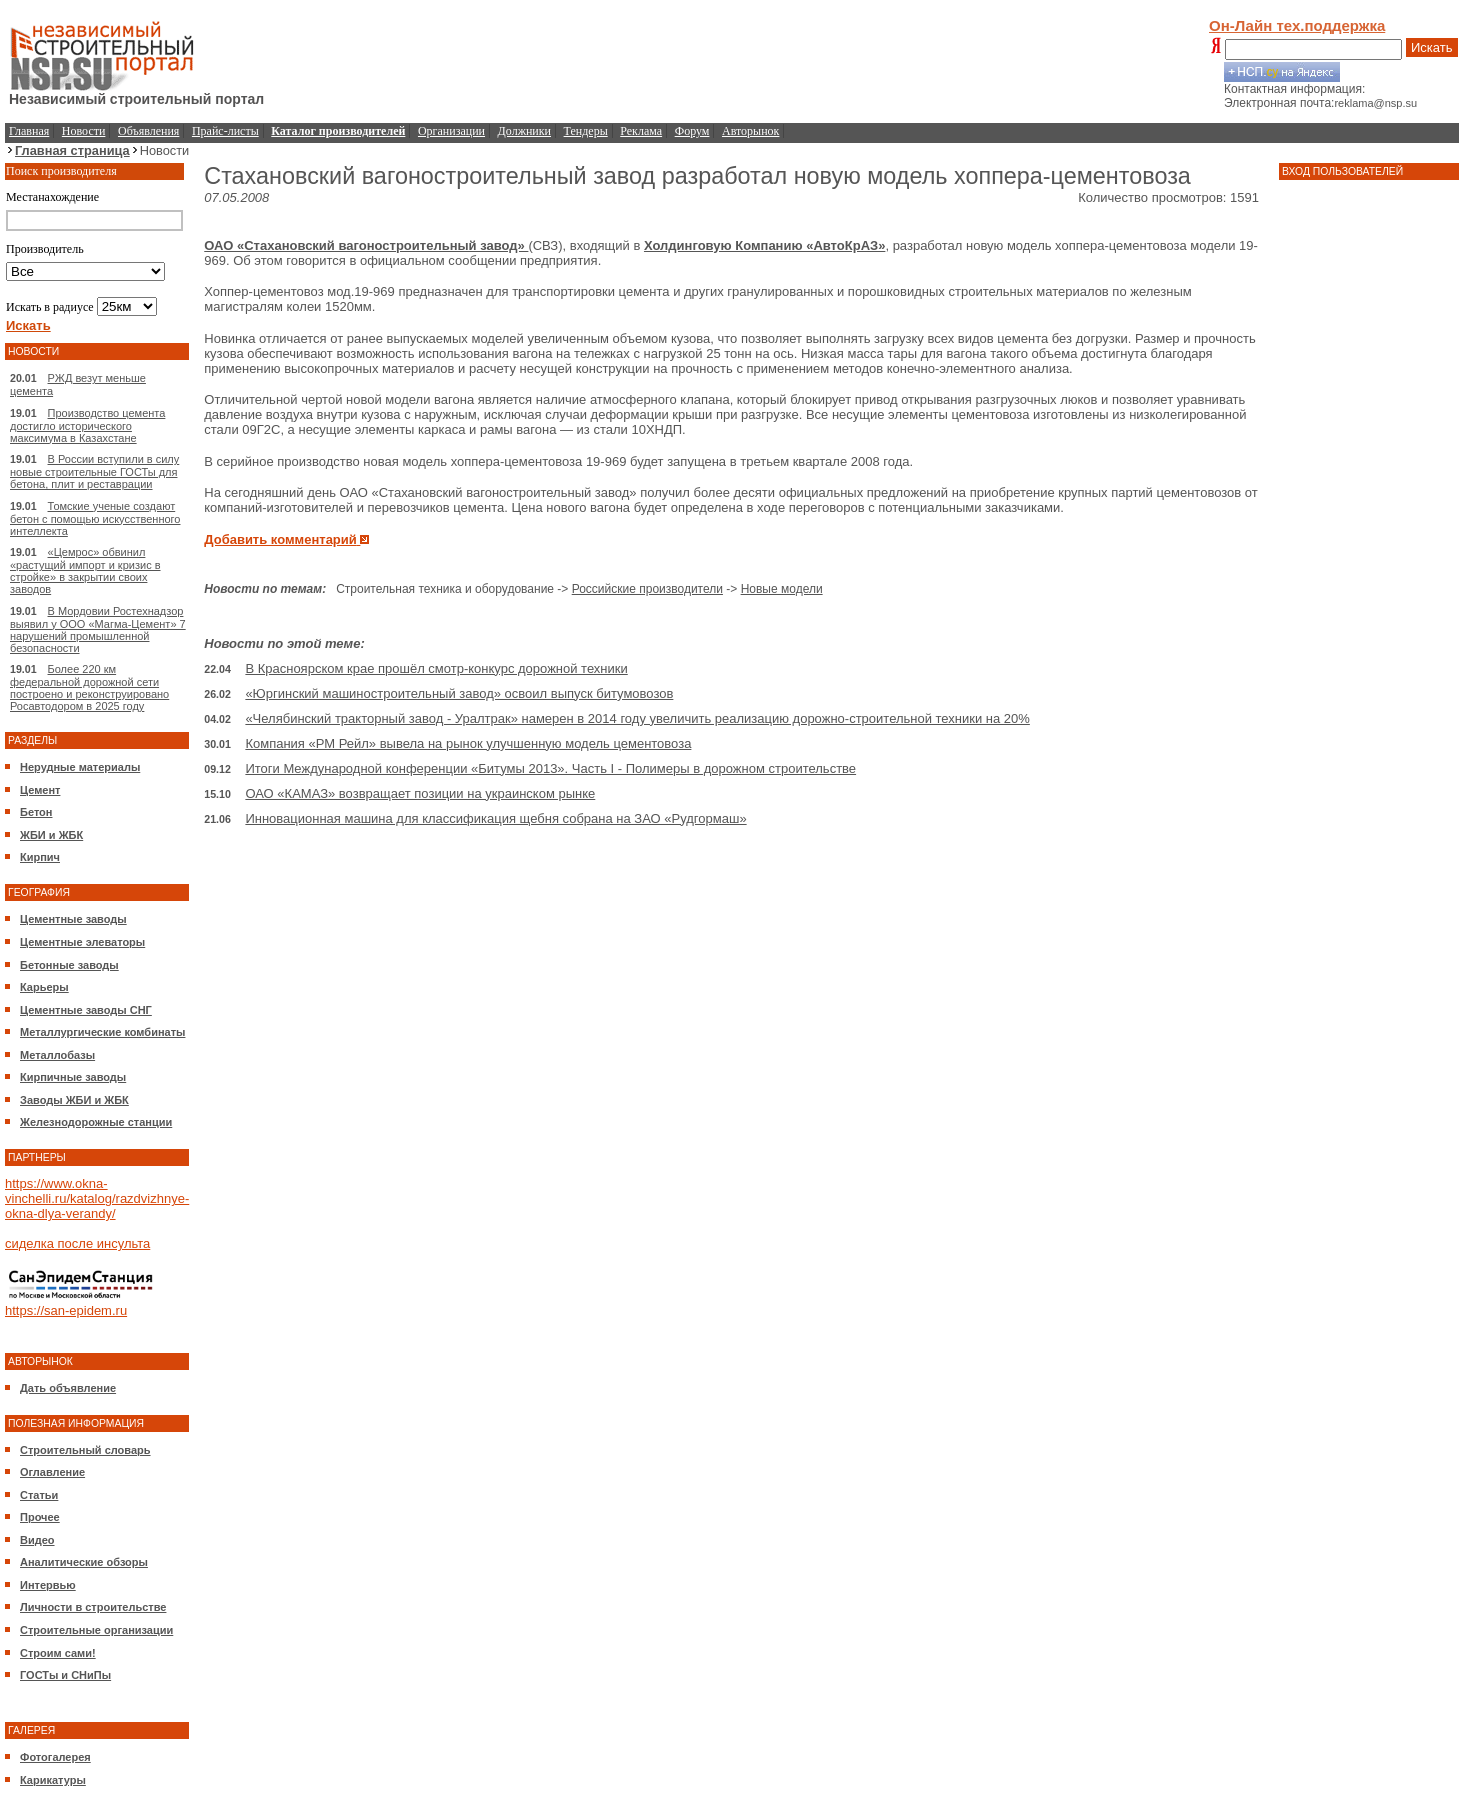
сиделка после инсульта (77, 1243)
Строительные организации (96, 1630)
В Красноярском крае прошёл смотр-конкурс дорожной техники (436, 668)
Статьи (39, 1495)
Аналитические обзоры (84, 1562)
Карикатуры (53, 1780)
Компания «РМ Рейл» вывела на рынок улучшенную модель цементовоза (468, 743)
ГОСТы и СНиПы (65, 1675)
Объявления (148, 131)
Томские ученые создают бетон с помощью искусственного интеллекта (95, 518)
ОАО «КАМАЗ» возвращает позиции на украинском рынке (420, 793)
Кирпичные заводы (73, 1077)
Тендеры (586, 131)
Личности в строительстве (93, 1607)
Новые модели (782, 589)
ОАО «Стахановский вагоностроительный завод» (366, 245)
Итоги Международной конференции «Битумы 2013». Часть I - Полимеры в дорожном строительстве (550, 768)
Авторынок (750, 131)
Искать (1432, 47)
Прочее (40, 1517)
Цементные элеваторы (82, 942)
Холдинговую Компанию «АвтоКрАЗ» (764, 245)
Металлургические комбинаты (102, 1032)
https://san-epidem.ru (66, 1310)
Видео (37, 1540)
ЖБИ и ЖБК (51, 835)
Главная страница (72, 150)
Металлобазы (57, 1055)
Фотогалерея (55, 1757)
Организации (451, 131)
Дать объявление (68, 1388)
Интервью (48, 1585)
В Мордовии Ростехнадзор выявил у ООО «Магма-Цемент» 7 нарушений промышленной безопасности (98, 629)
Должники (524, 131)
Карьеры (44, 987)
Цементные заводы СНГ (86, 1010)
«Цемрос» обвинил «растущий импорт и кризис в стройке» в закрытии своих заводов (85, 570)
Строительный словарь (85, 1450)
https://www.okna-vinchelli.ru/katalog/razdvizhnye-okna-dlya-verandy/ (97, 1198)
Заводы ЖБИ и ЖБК (74, 1100)
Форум (692, 131)
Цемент (40, 790)
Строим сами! (58, 1653)
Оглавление (52, 1472)
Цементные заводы (73, 919)
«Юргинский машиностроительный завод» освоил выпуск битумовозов (459, 693)
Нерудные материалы (80, 767)
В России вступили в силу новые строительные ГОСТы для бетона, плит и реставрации (94, 471)
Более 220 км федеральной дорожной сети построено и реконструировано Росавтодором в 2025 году (89, 687)
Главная (29, 131)
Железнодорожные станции (96, 1122)
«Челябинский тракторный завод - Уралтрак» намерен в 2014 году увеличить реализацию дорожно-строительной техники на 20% (637, 718)
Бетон (36, 812)
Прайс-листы (225, 131)
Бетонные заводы (69, 965)
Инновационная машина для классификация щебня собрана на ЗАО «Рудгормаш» (495, 818)
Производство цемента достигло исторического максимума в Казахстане (87, 425)
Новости (84, 131)
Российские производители (647, 589)
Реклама (641, 131)
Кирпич (40, 857)
